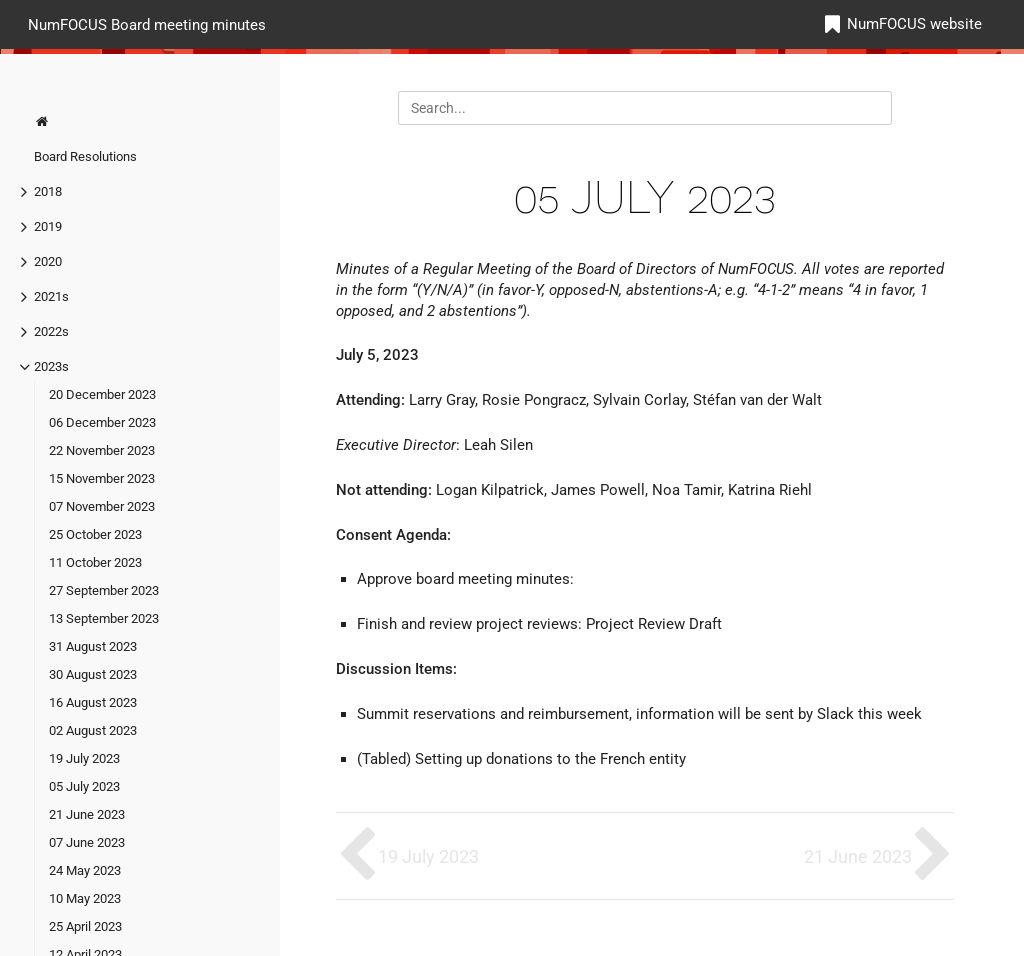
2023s (51, 366)
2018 (48, 191)
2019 (48, 226)
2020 (48, 261)
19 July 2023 (84, 758)
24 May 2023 (85, 870)
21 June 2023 (87, 814)
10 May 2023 (85, 898)
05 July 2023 (84, 786)
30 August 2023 (93, 674)
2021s (51, 296)
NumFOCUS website (914, 24)
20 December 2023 (102, 394)
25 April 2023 (85, 926)
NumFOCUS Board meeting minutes (147, 24)
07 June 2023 (87, 842)
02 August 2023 (93, 730)
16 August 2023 (93, 702)
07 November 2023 (102, 506)
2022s (51, 331)
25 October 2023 (95, 534)
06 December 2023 (102, 422)
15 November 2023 (102, 478)
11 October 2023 (95, 562)
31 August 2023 (93, 646)
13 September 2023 (104, 618)
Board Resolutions (85, 156)
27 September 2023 (104, 590)
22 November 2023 (102, 450)
